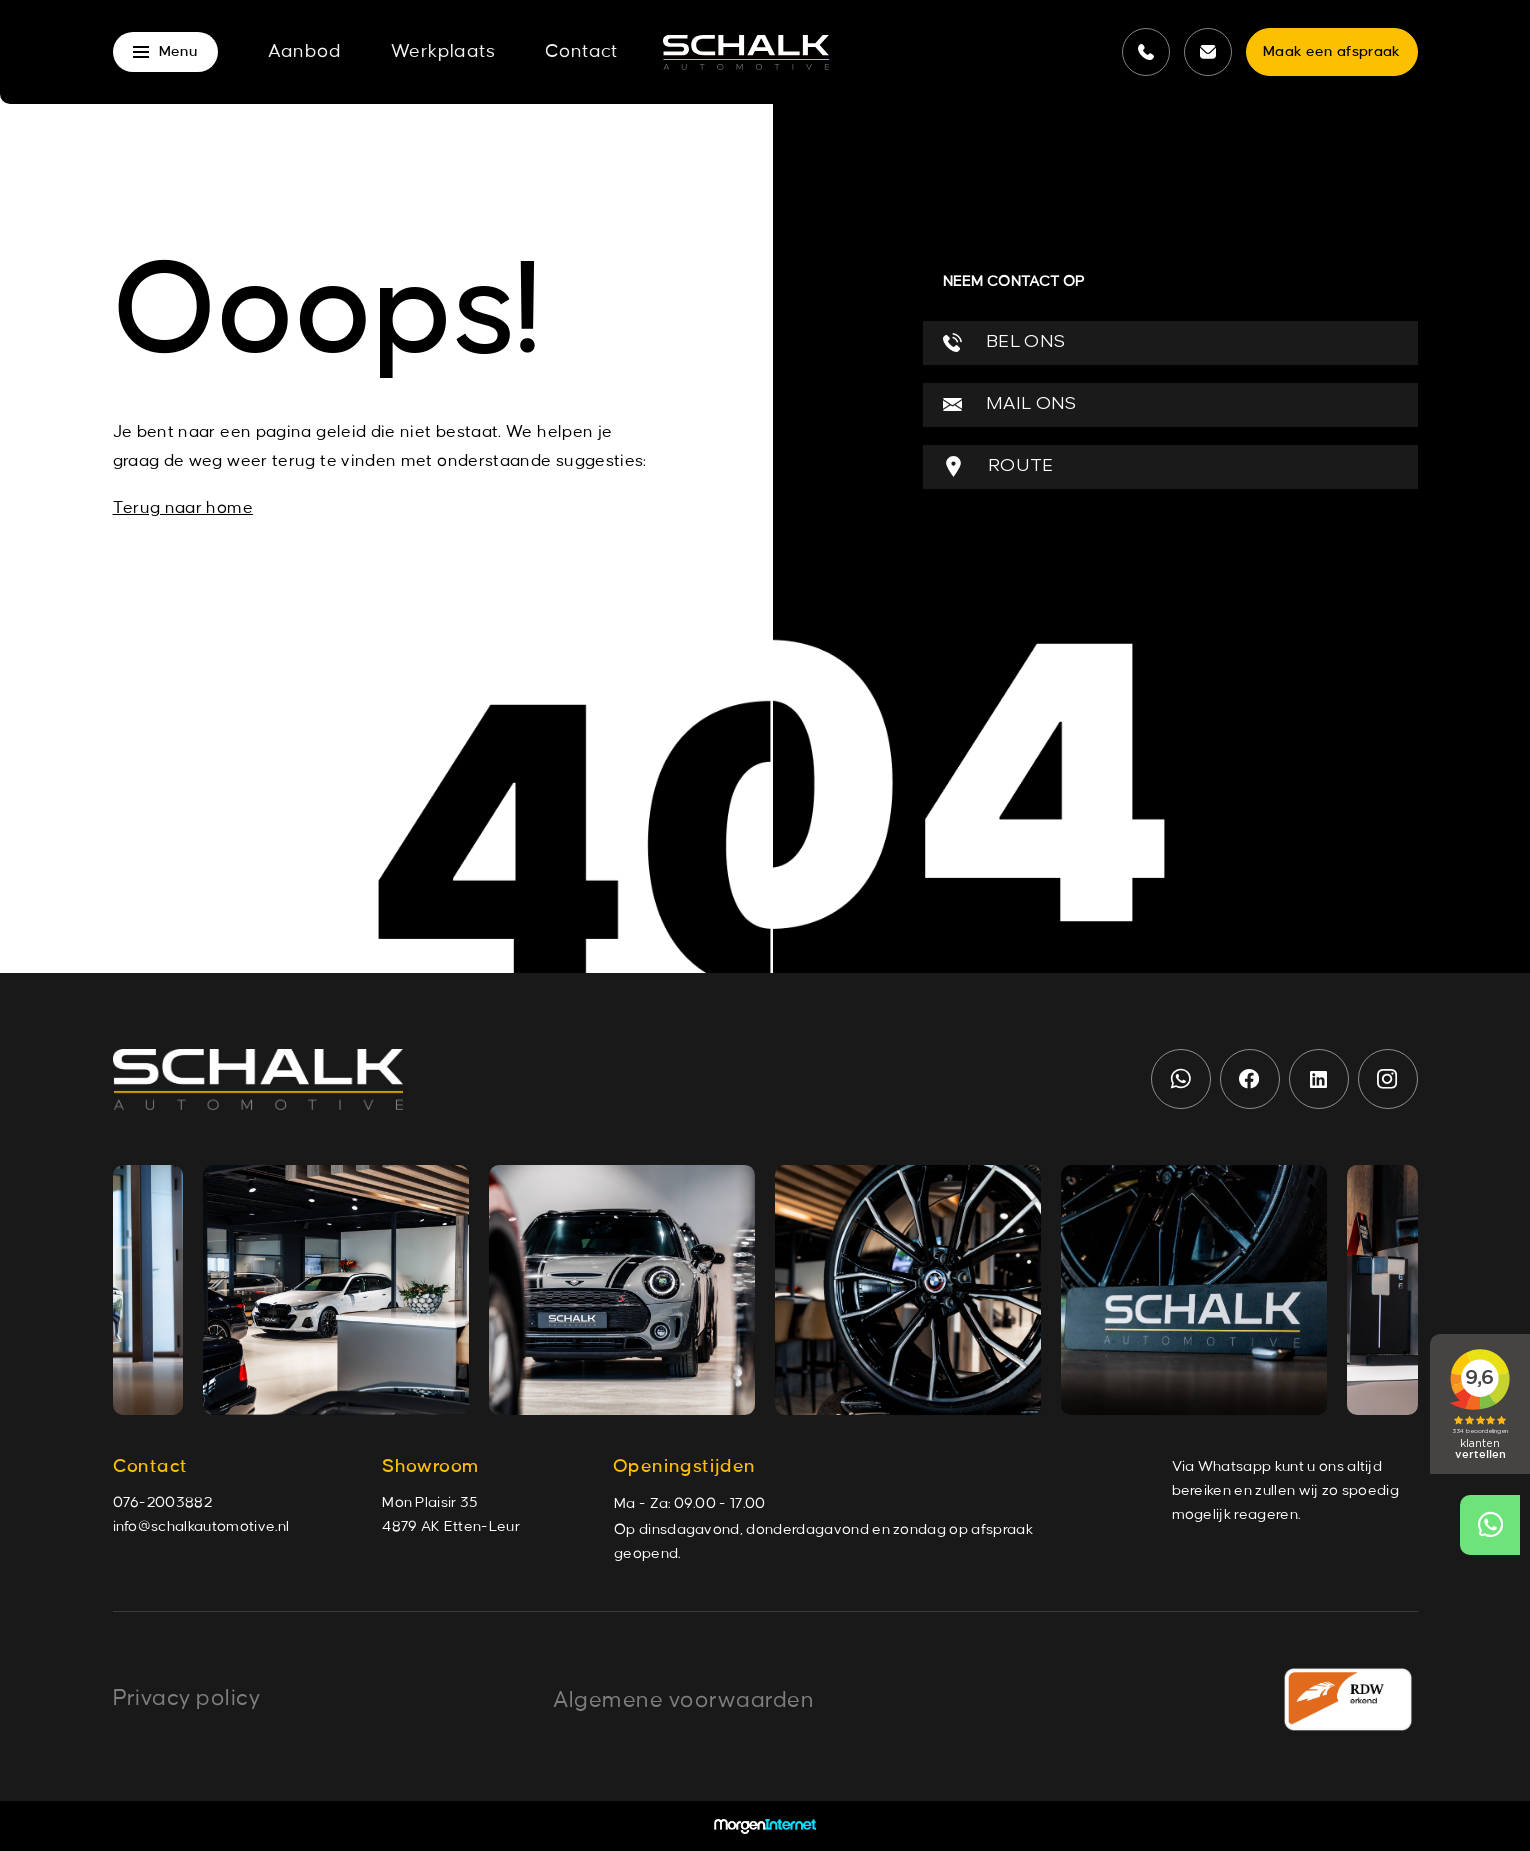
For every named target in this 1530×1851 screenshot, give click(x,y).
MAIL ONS (1010, 404)
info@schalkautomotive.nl (201, 1527)
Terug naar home (183, 508)
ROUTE (998, 466)
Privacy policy (187, 1698)
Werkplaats (443, 52)
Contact (581, 52)
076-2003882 (163, 1503)
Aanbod (304, 52)
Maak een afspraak (1331, 52)
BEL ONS (1004, 342)
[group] (336, 1290)
